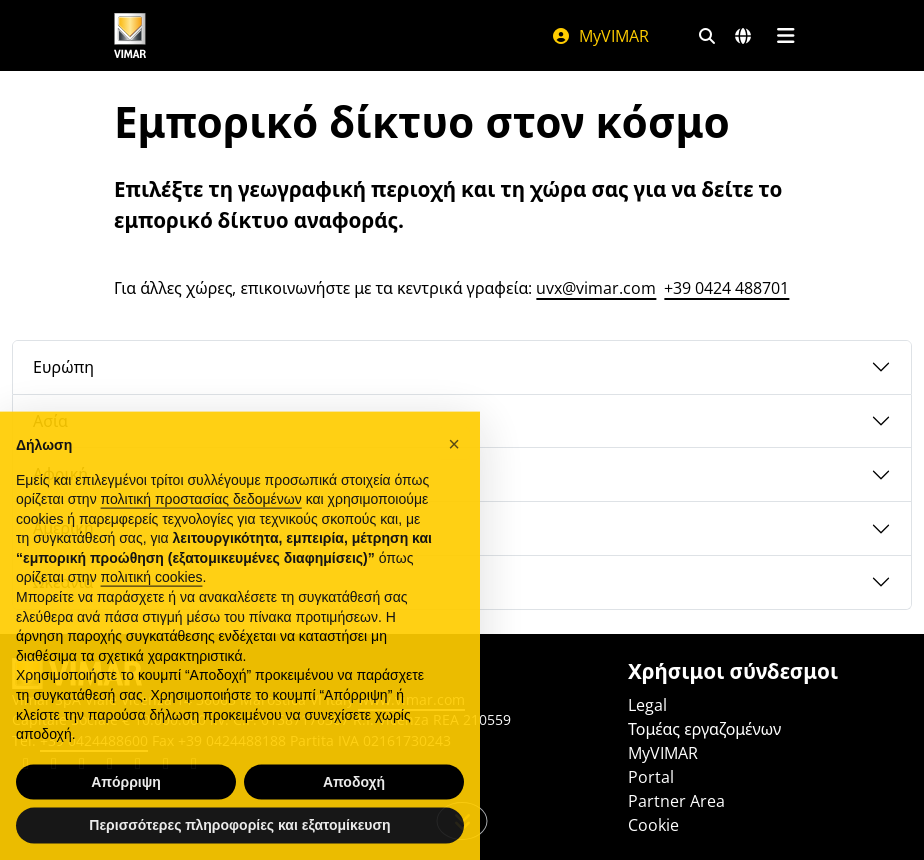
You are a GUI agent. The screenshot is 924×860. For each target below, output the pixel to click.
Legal (647, 705)
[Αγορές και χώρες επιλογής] (743, 36)
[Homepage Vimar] (130, 35)
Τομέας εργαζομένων (704, 729)
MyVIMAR (600, 36)
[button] (454, 473)
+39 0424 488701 (726, 288)
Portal (651, 777)
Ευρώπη (63, 367)
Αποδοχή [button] (354, 811)
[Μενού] (785, 36)
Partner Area (676, 801)
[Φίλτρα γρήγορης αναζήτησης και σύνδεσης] (707, 36)
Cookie (653, 825)
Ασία (50, 421)
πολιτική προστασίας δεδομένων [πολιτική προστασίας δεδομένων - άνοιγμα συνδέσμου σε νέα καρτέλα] (201, 528)
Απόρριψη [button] (126, 811)
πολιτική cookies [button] (152, 606)
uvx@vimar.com (596, 288)
